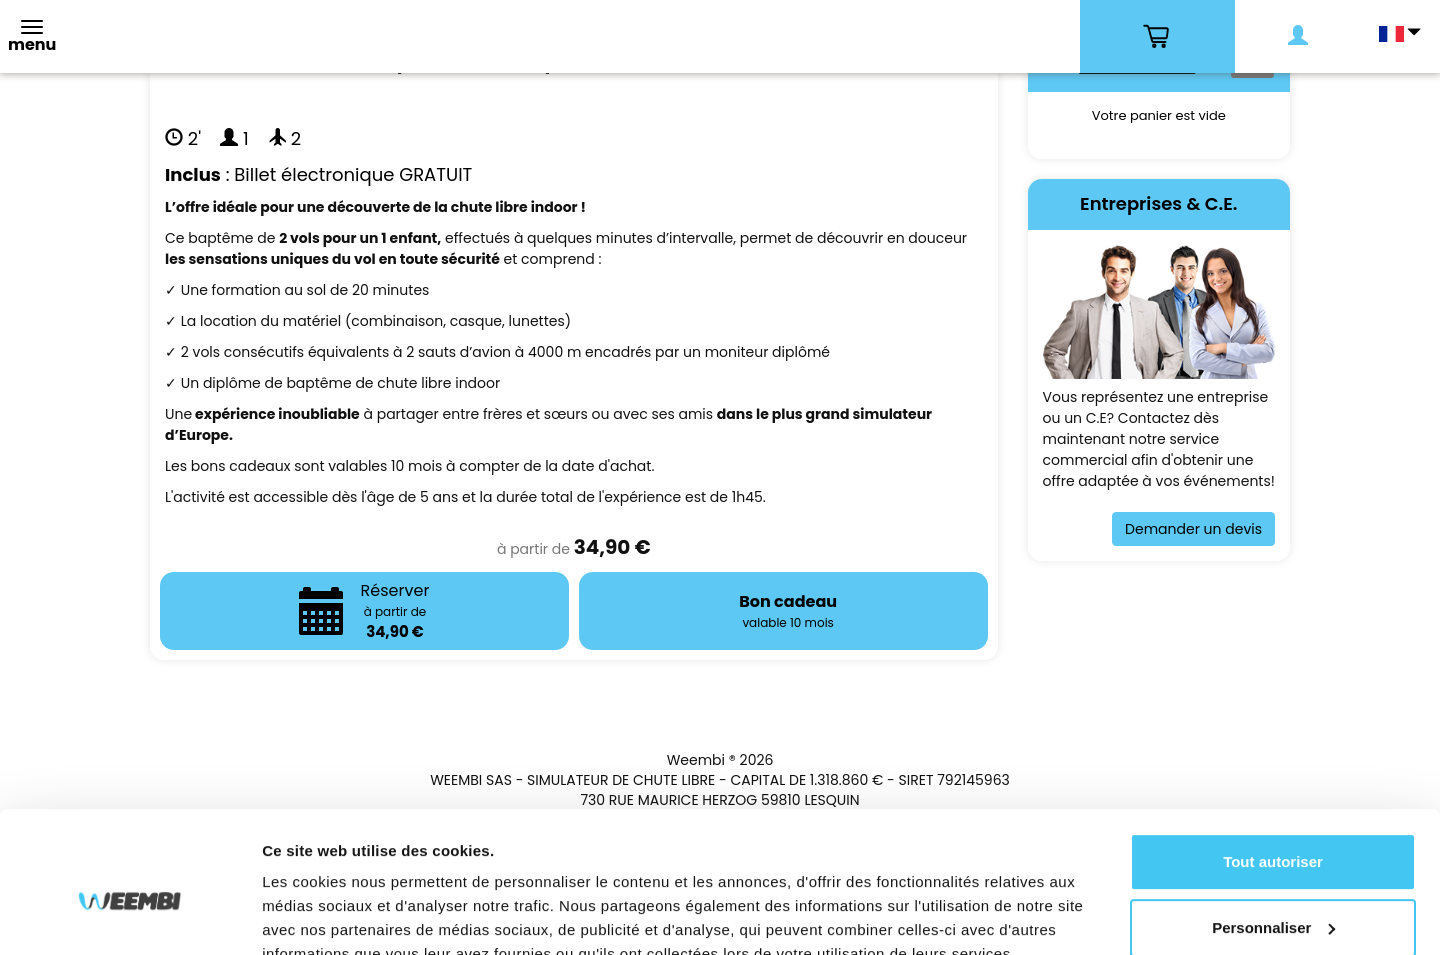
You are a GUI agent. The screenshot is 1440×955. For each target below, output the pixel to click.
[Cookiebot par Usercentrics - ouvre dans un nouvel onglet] (129, 916)
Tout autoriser (1273, 768)
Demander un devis (1193, 529)
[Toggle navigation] (32, 38)
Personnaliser (1273, 833)
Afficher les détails (329, 915)
